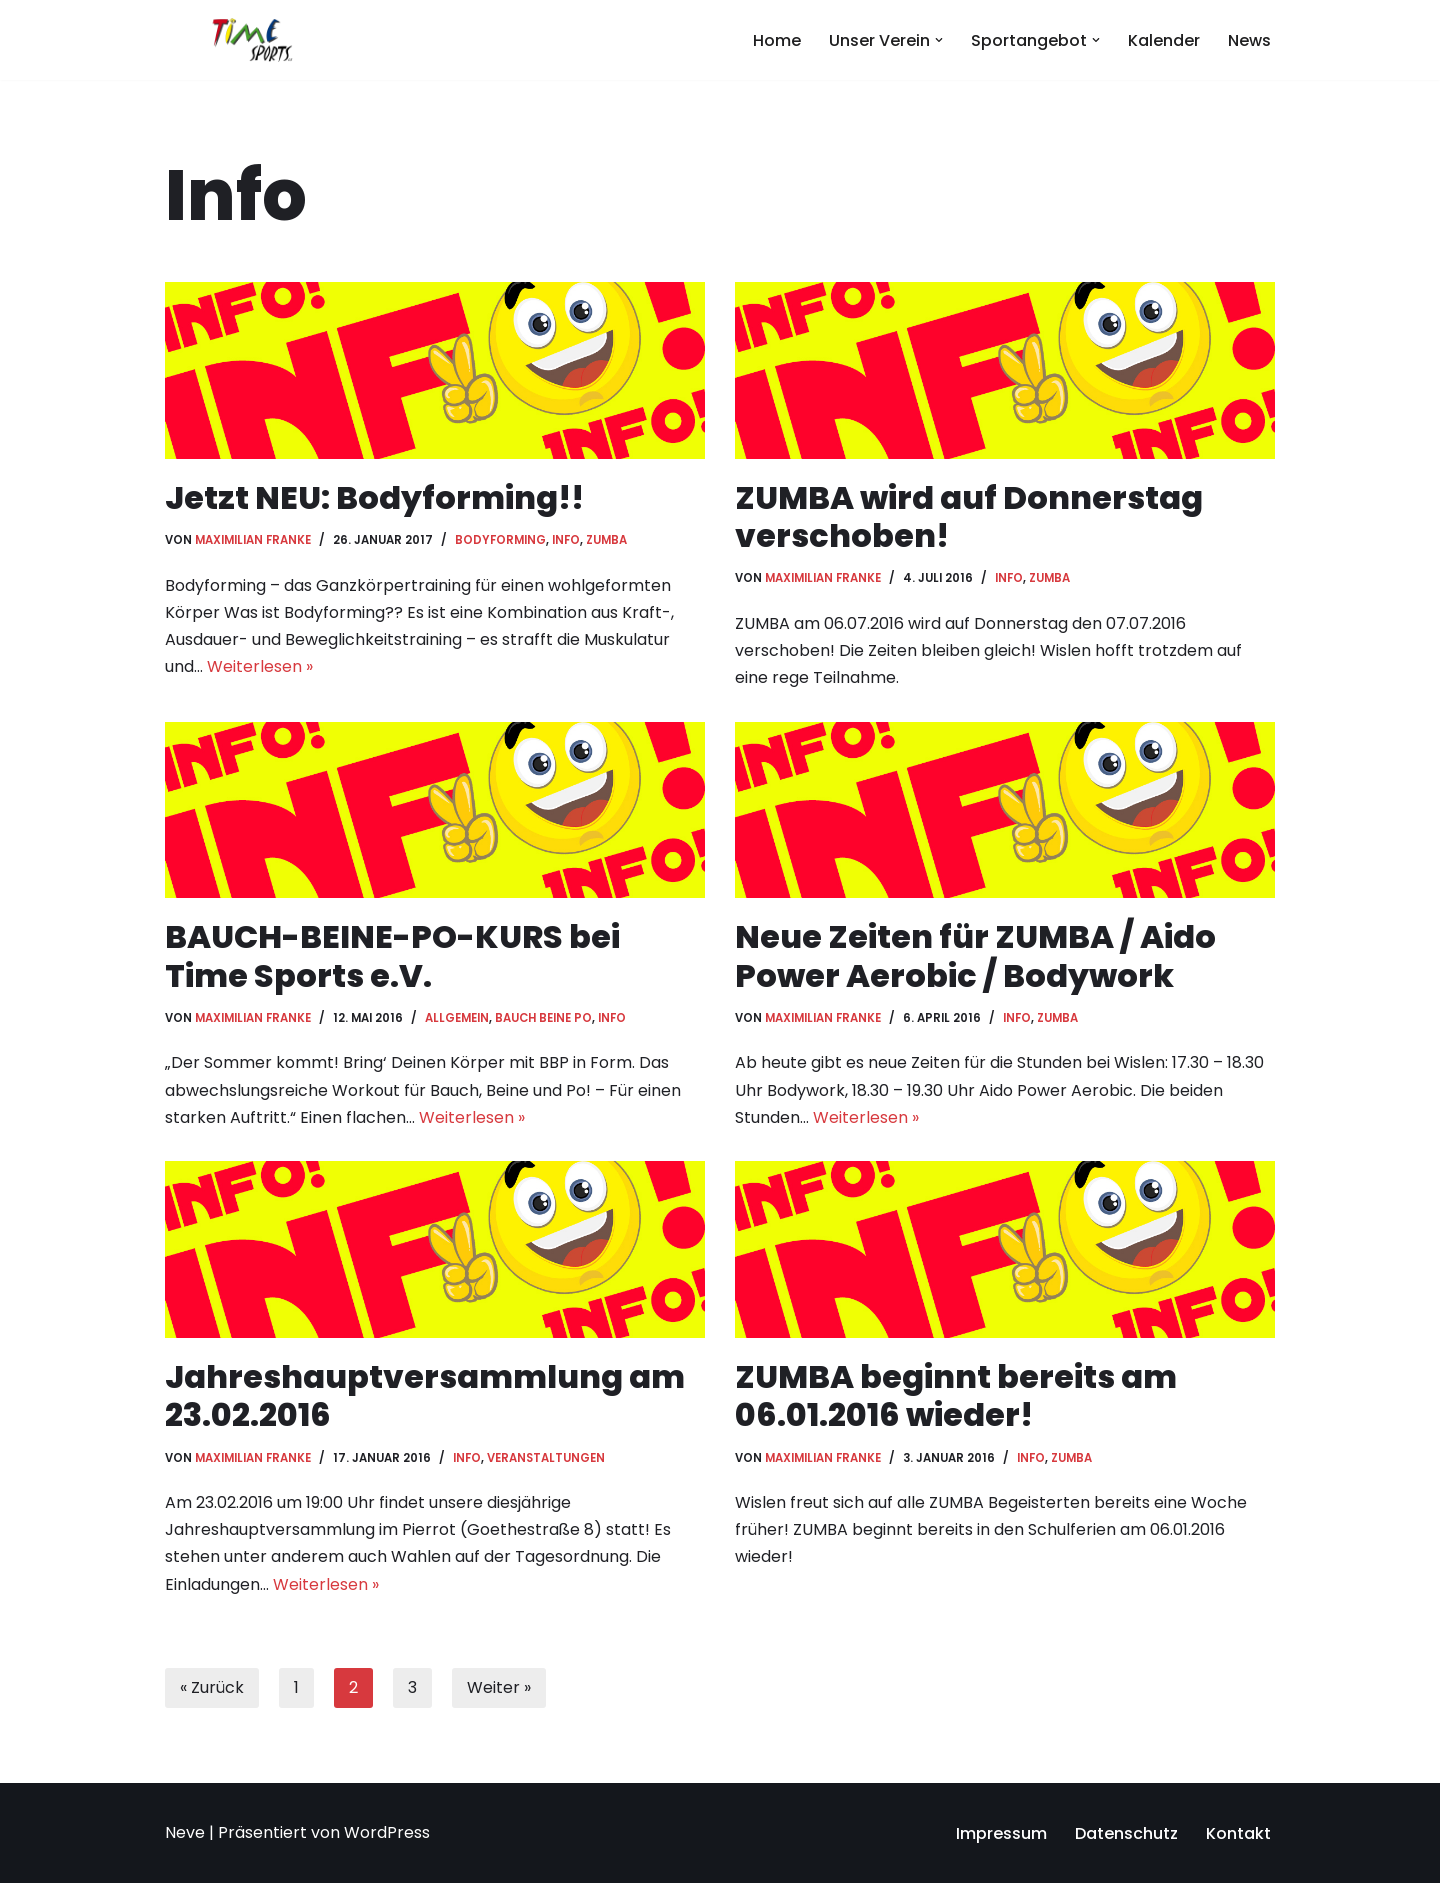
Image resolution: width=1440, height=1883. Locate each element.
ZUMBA (606, 540)
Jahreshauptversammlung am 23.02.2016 (425, 1395)
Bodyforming (500, 540)
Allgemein (457, 1018)
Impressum (1001, 1833)
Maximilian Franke (253, 540)
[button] (939, 40)
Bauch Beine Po (543, 1018)
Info (566, 540)
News (1249, 40)
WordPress (387, 1832)
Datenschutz (1126, 1833)
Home (777, 40)
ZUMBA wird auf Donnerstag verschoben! (969, 516)
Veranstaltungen (546, 1458)
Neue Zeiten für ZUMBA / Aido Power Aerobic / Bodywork (975, 955)
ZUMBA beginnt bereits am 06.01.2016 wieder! (956, 1395)
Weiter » (499, 1687)
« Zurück (212, 1687)
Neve (185, 1832)
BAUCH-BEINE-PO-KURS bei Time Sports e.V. (392, 955)
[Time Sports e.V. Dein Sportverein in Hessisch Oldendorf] (252, 40)
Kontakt (1238, 1833)
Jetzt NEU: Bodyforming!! (374, 497)
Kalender (1164, 40)
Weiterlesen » (260, 666)
